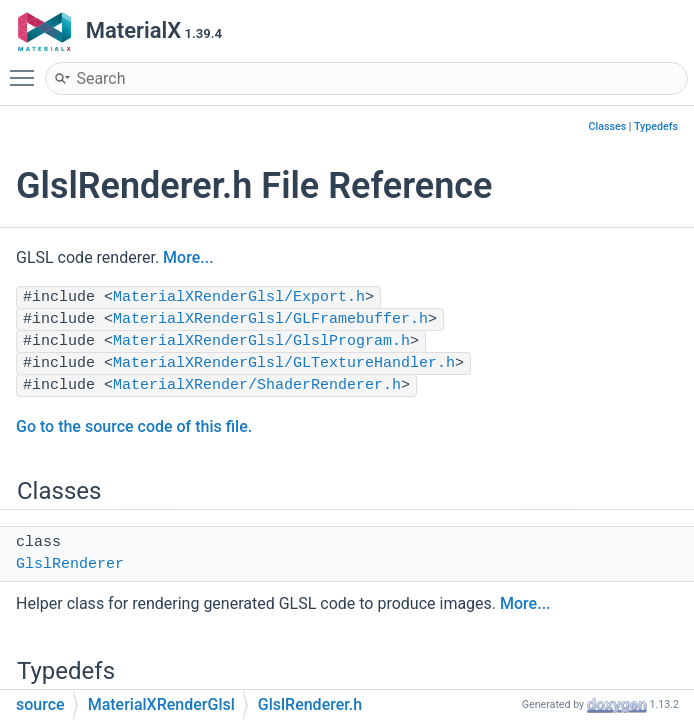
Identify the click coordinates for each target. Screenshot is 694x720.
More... (188, 257)
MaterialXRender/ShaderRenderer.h (257, 385)
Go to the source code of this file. (134, 426)
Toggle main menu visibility (27, 69)
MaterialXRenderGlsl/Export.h (239, 297)
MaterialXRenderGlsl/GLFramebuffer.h (270, 319)
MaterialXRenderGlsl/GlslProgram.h (261, 341)
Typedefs (656, 126)
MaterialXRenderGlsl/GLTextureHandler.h (284, 363)
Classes (608, 126)
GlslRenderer (70, 564)
